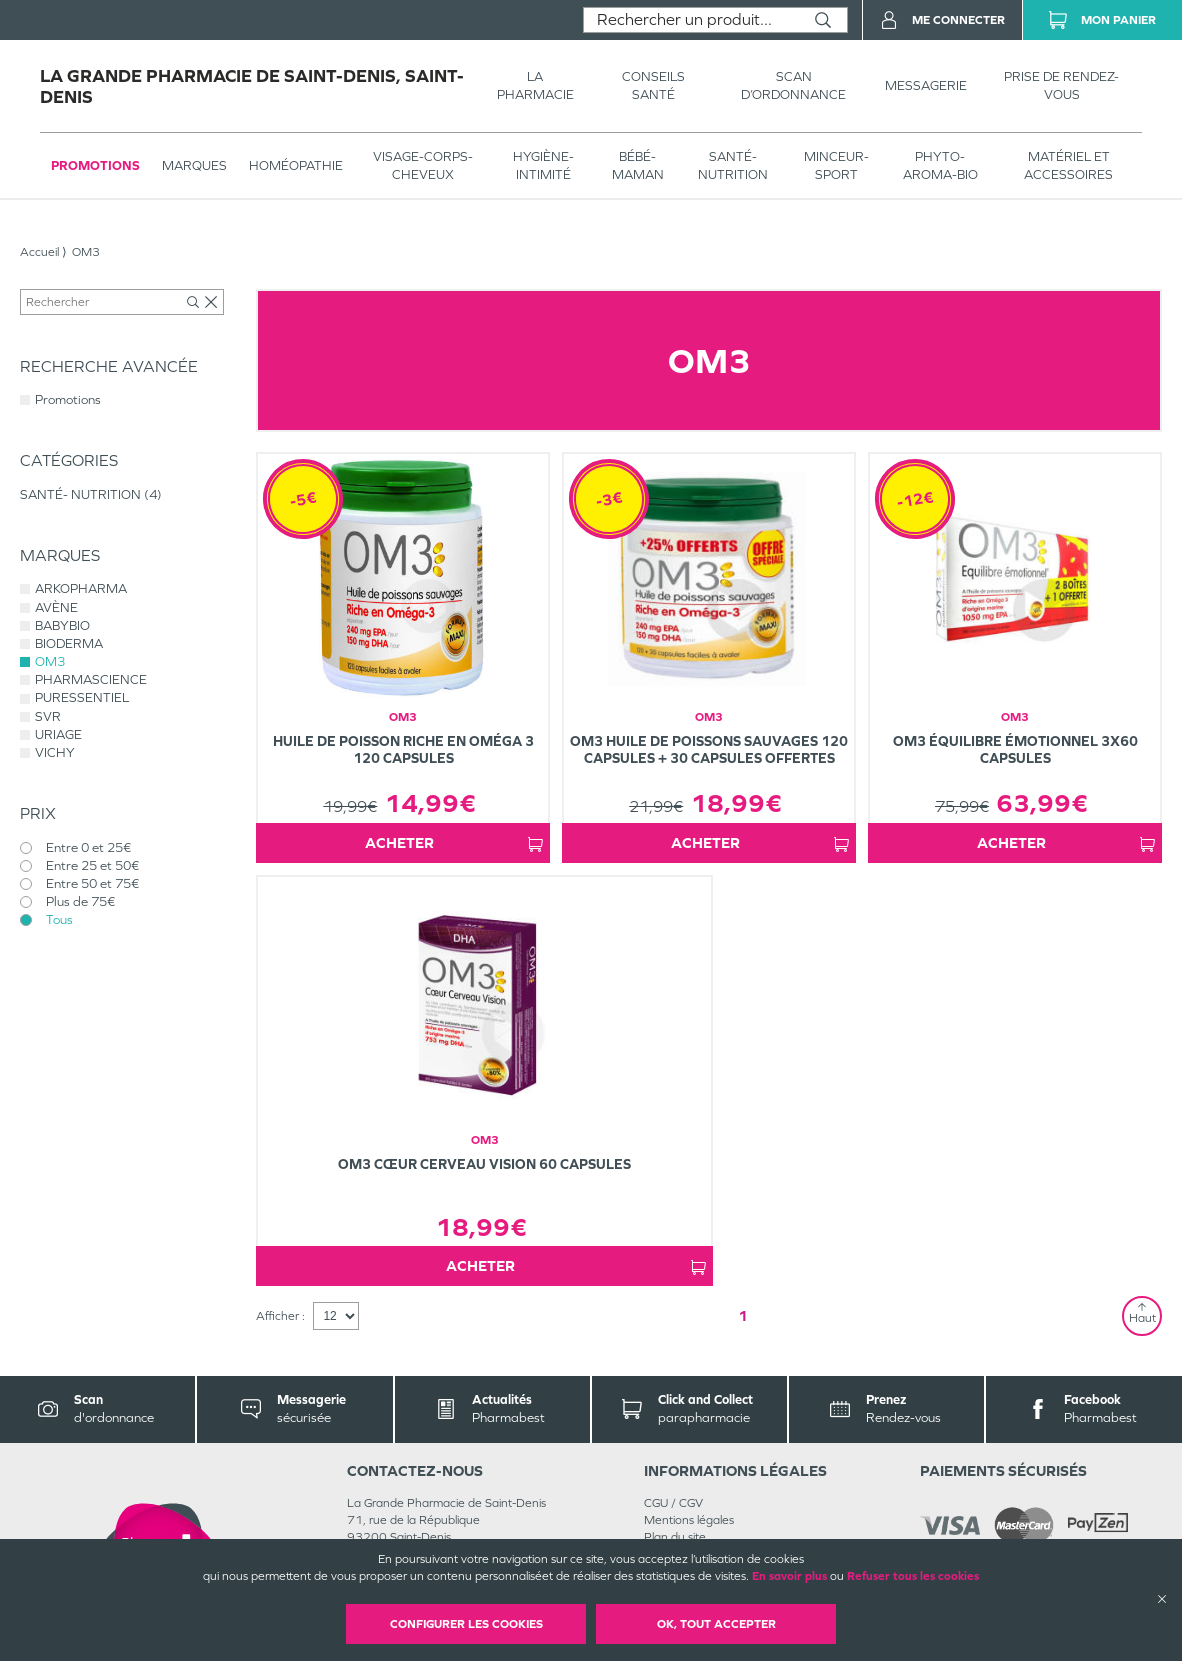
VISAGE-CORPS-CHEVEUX (423, 165)
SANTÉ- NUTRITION (733, 165)
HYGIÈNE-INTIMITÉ (543, 165)
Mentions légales (689, 1520)
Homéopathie (296, 165)
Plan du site (675, 1537)
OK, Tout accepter (716, 1624)
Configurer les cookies (466, 1624)
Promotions (95, 165)
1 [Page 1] (743, 1315)
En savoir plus (789, 1576)
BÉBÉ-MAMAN (638, 165)
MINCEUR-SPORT (836, 165)
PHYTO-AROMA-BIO (940, 165)
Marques (194, 165)
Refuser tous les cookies (913, 1576)
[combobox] (691, 20)
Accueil (39, 252)
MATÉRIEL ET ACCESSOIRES (1068, 165)
